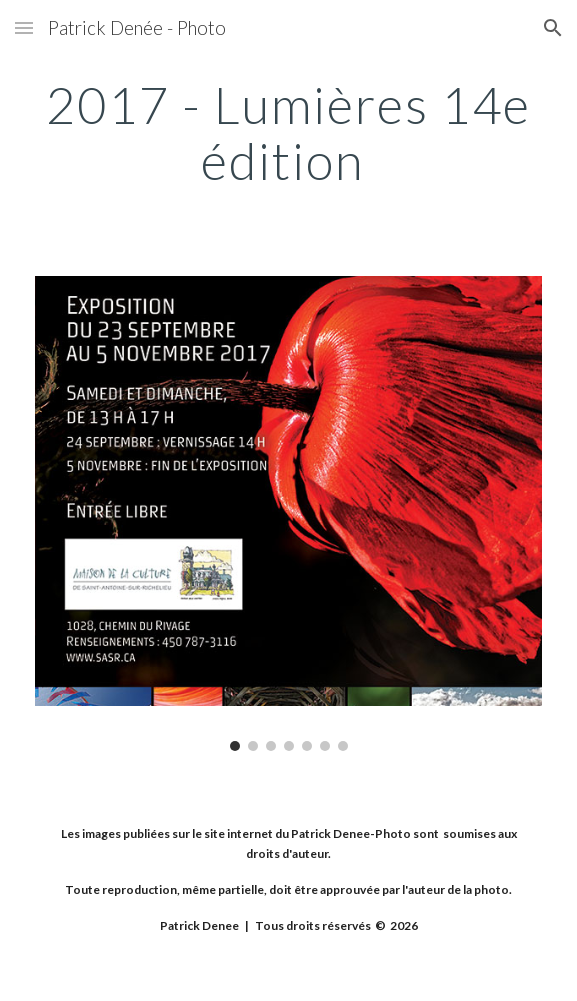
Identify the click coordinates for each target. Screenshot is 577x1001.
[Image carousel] (288, 513)
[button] (24, 27)
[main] (288, 132)
